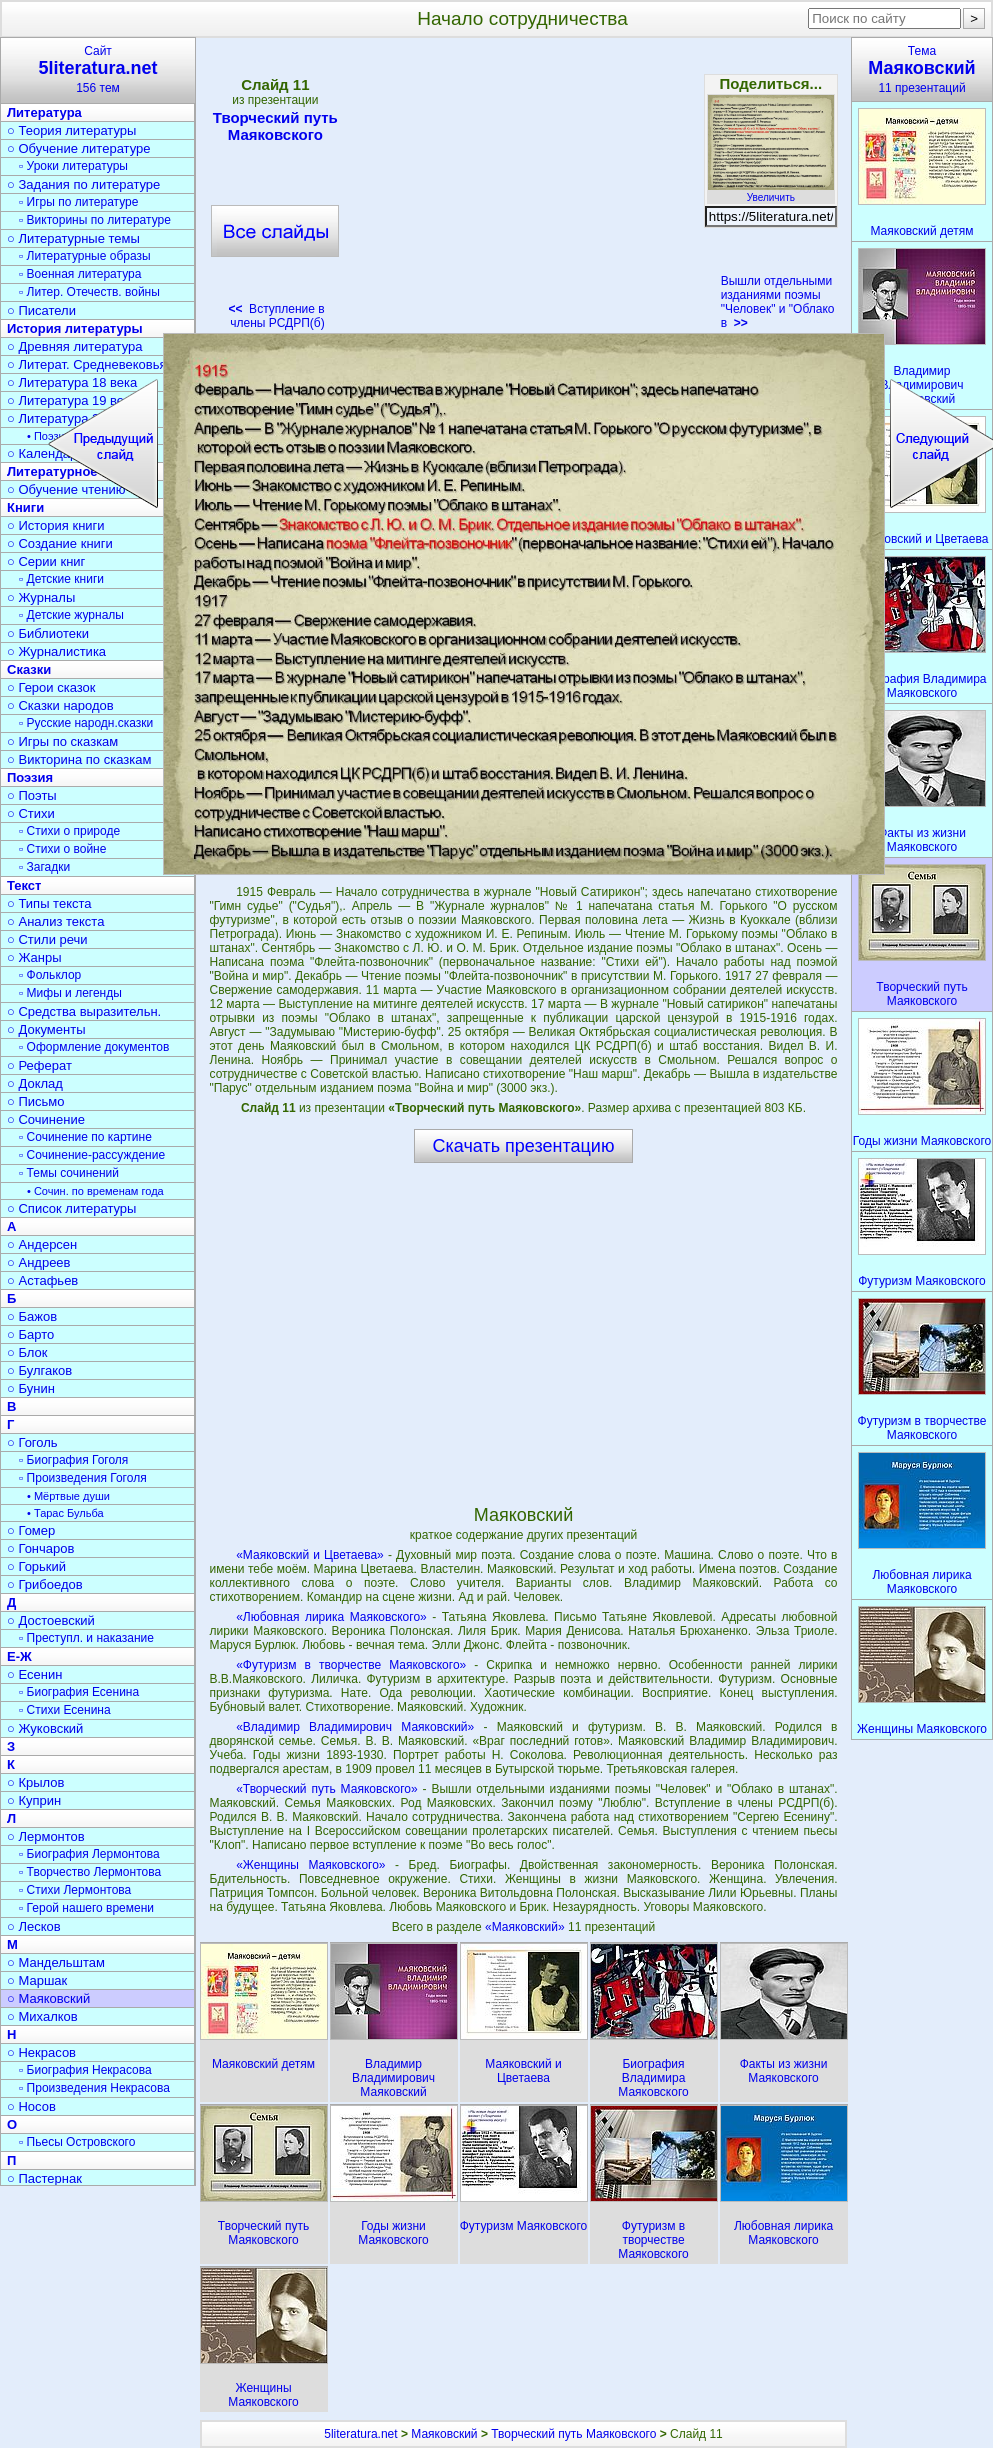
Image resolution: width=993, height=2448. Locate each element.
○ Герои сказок (51, 687)
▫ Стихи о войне (62, 849)
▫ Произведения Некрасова (94, 2088)
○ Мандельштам (56, 1962)
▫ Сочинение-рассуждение (92, 1155)
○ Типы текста (49, 903)
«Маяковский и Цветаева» (310, 1555)
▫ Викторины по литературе (95, 220)
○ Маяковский (48, 1998)
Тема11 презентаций (922, 69)
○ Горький (36, 1566)
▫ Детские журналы (71, 615)
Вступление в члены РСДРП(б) (276, 316)
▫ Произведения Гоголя (83, 1478)
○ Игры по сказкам (62, 741)
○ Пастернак (44, 2178)
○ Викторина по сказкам (79, 759)
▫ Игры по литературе (78, 202)
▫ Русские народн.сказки (86, 723)
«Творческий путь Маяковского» (327, 1789)
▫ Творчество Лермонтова (90, 1872)
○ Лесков (34, 1926)
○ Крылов (35, 1782)
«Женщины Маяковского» (310, 1865)
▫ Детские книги (61, 579)
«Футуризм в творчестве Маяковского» (351, 1665)
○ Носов (31, 2106)
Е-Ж (19, 1656)
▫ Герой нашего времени (86, 1908)
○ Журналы (41, 597)
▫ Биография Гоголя (73, 1460)
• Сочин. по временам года (95, 1191)
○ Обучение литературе (79, 148)
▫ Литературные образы (85, 256)
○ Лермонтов (46, 1836)
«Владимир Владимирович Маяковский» (355, 1727)
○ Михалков (42, 2016)
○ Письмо (36, 1101)
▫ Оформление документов (94, 1047)
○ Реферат (39, 1065)
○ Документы (46, 1029)
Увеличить (771, 192)
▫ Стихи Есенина (65, 1710)
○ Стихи (31, 813)
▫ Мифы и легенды (70, 993)
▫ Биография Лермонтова (89, 1854)
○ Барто (30, 1334)
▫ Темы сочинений (69, 1173)
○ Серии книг (46, 561)
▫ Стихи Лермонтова (75, 1890)
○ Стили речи (47, 939)
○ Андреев (39, 1262)
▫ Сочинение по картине (85, 1137)
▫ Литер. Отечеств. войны (89, 292)
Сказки (29, 669)
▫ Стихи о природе (69, 831)
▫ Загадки (44, 867)
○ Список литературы (71, 1208)
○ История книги (56, 525)
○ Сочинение (46, 1119)
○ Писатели (41, 310)
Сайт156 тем (98, 69)
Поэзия (30, 777)
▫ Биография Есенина (79, 1692)
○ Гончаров (40, 1548)
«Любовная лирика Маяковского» (331, 1617)
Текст (24, 885)
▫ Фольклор (50, 975)
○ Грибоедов (45, 1584)
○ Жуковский (45, 1728)
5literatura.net (360, 2434)
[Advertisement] (523, 190)
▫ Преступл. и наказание (86, 1638)
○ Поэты (32, 795)
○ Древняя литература (74, 346)
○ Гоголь (32, 1442)
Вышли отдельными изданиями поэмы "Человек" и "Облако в (778, 302)
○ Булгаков (39, 1370)
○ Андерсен (42, 1244)
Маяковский (444, 2434)
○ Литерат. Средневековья (87, 364)
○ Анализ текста (55, 921)
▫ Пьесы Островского (77, 2142)
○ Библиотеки (48, 633)
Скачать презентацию (524, 1146)
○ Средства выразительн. (84, 1011)
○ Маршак (37, 1980)
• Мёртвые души (68, 1496)
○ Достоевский (51, 1620)
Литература (44, 112)
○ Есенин (34, 1674)
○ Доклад (35, 1083)
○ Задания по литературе (83, 184)
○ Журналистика (56, 651)
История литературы (75, 328)
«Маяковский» (526, 1927)
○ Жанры (34, 957)
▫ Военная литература (80, 274)
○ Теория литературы (71, 130)
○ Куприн (34, 1800)
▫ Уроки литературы (73, 166)
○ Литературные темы (73, 238)
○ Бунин (31, 1388)
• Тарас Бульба (65, 1513)
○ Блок (27, 1352)
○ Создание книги (60, 543)
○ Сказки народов (60, 705)
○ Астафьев (42, 1280)
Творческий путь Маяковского (275, 126)
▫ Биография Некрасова (85, 2070)
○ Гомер (31, 1530)
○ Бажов (32, 1316)
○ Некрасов (41, 2052)
